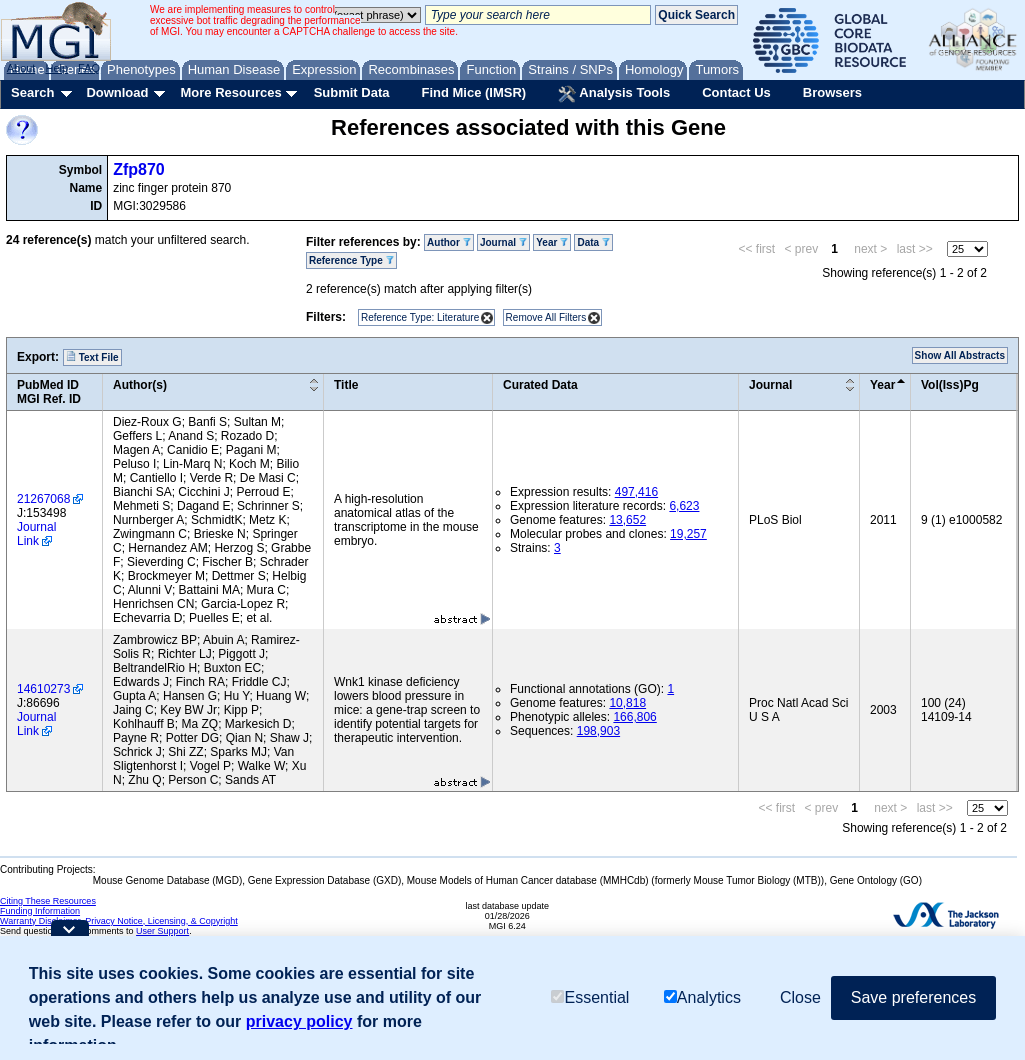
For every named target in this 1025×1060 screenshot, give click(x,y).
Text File (92, 357)
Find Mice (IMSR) (473, 92)
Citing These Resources (48, 901)
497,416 (636, 492)
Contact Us (736, 92)
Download (117, 92)
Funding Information (40, 911)
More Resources (230, 92)
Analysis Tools (614, 94)
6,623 (684, 506)
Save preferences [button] (913, 997)
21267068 (43, 499)
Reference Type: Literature (420, 317)
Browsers (832, 92)
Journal (503, 242)
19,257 (688, 534)
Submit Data (352, 92)
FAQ (89, 68)
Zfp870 (139, 169)
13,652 (627, 520)
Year (552, 242)
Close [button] (800, 997)
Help (56, 68)
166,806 (634, 717)
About (21, 68)
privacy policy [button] (299, 1021)
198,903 (598, 731)
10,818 (627, 703)
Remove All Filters (546, 317)
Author (449, 242)
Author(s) (140, 385)
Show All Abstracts (960, 355)
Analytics (702, 997)
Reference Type (351, 260)
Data (593, 242)
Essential (590, 997)
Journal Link (36, 534)
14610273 (43, 689)
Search (32, 92)
